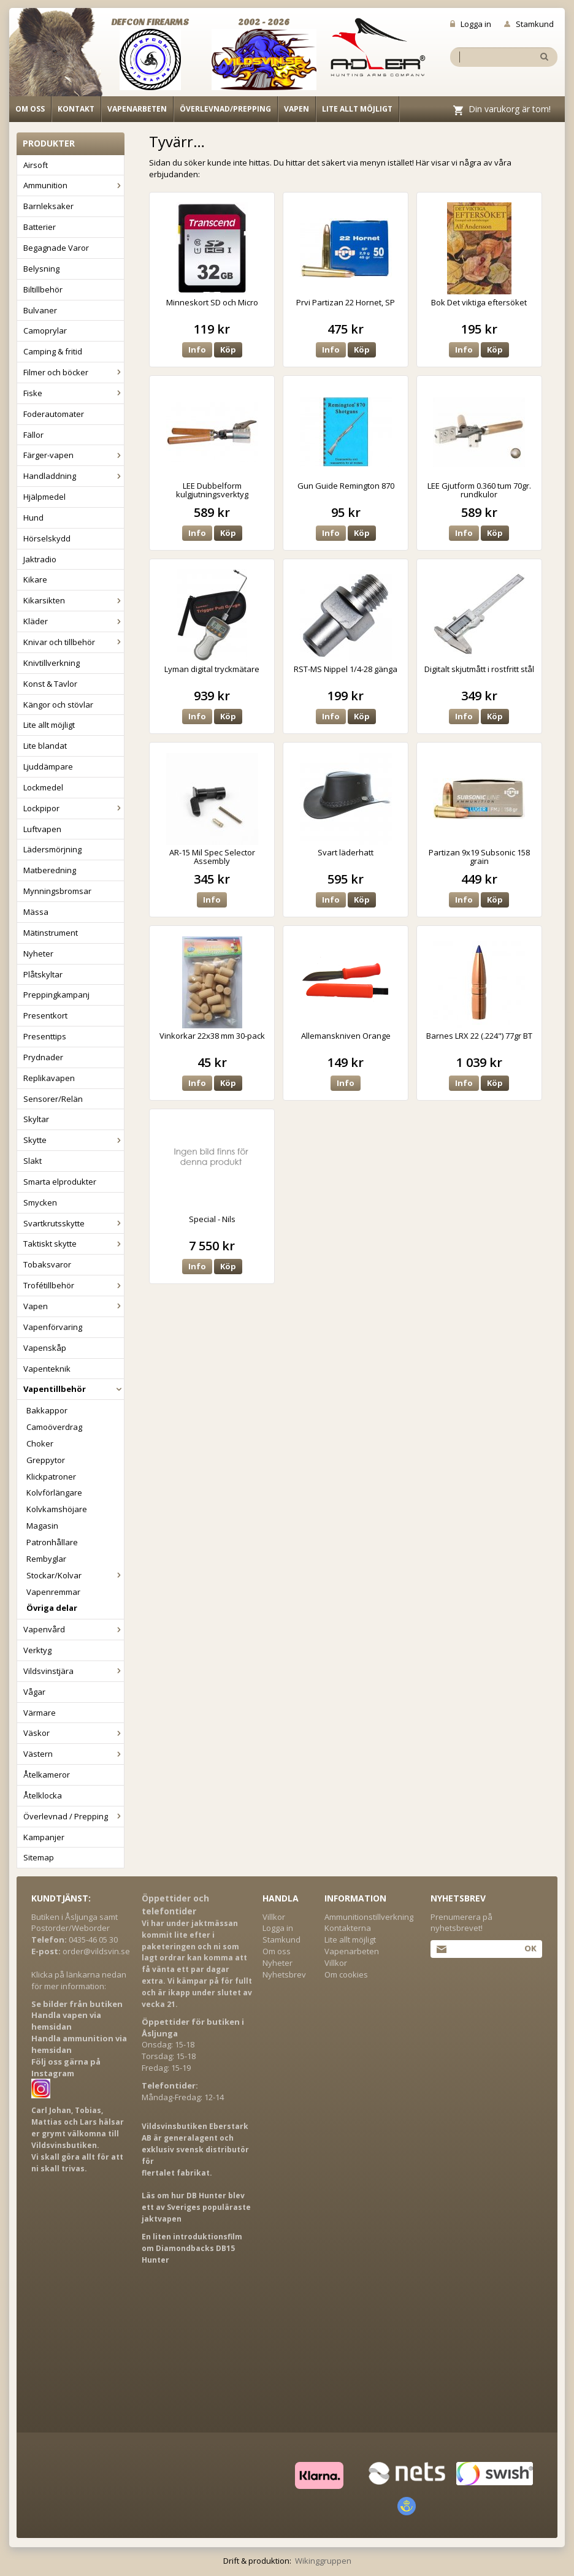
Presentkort (45, 1015)
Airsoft (35, 164)
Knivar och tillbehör (73, 642)
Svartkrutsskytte (73, 1223)
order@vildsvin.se (96, 1951)
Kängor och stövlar (58, 704)
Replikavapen (49, 1078)
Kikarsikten (73, 600)
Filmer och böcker (73, 372)
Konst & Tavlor (50, 683)
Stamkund (529, 23)
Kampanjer (43, 1837)
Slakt (32, 1160)
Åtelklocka (42, 1795)
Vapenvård (73, 1629)
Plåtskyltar (43, 974)
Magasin (42, 1525)
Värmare (39, 1712)
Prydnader (43, 1057)
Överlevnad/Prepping (225, 109)
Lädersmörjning (52, 849)
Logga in (470, 23)
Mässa (35, 911)
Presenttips (44, 1036)
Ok (530, 1948)
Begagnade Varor (56, 247)
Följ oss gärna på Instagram (66, 2067)
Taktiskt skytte (73, 1243)
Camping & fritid (52, 351)
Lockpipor (73, 808)
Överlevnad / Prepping (73, 1816)
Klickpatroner (51, 1476)
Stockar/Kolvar (75, 1575)
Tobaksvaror (47, 1264)
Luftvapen (42, 829)
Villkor (273, 1916)
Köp (228, 349)
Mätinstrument (50, 932)
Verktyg (37, 1650)
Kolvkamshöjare (56, 1509)
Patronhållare (52, 1542)
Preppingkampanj (56, 994)
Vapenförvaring (52, 1326)
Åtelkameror (46, 1774)
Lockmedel (43, 787)
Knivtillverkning (51, 662)
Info (197, 349)
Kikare (35, 579)
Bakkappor (46, 1410)
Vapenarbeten (137, 109)
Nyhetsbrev (284, 1974)
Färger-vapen (73, 455)
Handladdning (73, 475)
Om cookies (346, 1974)
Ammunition (73, 185)
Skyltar (36, 1119)
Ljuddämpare (48, 766)
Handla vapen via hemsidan (66, 2020)
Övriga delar (51, 1607)
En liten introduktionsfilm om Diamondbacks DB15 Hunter (192, 2248)
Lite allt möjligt (357, 109)
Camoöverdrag (54, 1426)
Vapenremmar (53, 1591)
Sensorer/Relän (53, 1098)
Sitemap (38, 1857)
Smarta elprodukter (59, 1181)
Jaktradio (39, 559)
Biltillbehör (43, 289)
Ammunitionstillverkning (368, 1916)
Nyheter (38, 953)
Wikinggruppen (323, 2560)
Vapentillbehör (73, 1388)
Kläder (73, 621)
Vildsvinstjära (73, 1670)
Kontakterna (347, 1927)
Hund (33, 517)
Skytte (73, 1139)
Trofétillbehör (73, 1285)
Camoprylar (45, 330)
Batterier (39, 226)
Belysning (41, 268)
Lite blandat (45, 745)
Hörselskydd (47, 538)
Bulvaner (40, 310)
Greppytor (45, 1460)
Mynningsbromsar (57, 890)
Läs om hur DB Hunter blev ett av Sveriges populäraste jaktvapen (196, 2207)
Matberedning (49, 870)
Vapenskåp (44, 1347)
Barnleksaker (48, 206)
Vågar (34, 1691)
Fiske (73, 393)
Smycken (40, 1202)
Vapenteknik (47, 1368)
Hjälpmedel (44, 496)
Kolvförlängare (54, 1492)
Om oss (30, 109)
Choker (39, 1443)
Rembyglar (46, 1558)
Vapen (296, 109)
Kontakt (76, 109)
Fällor (33, 434)
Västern (73, 1753)
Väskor (73, 1732)
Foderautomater (53, 413)
